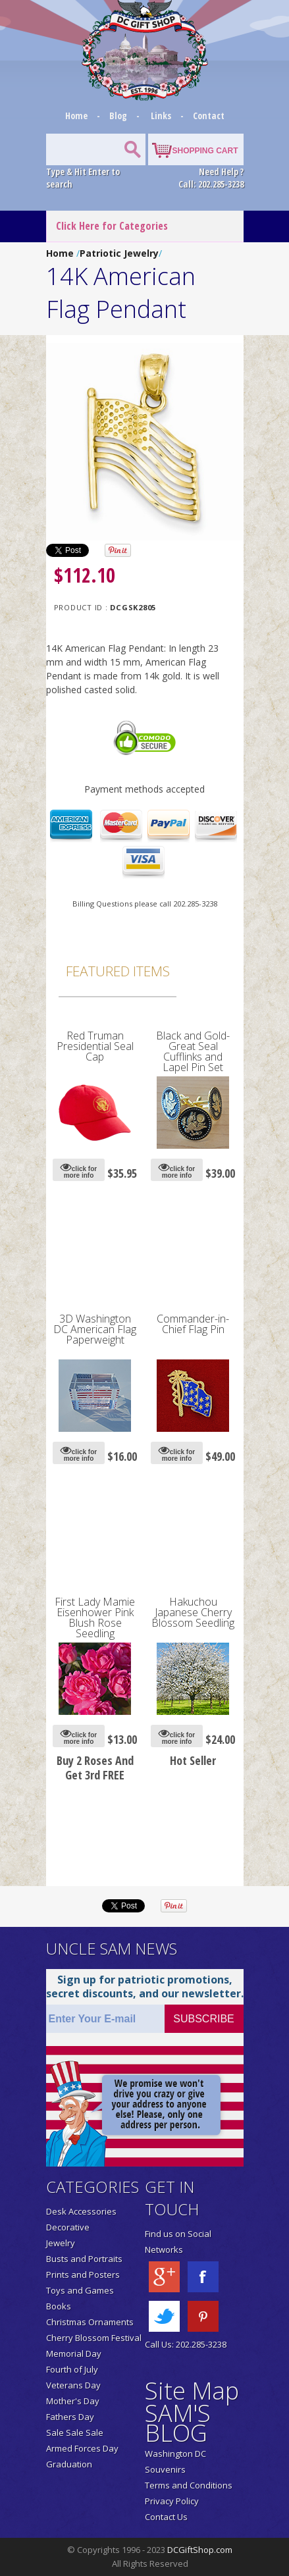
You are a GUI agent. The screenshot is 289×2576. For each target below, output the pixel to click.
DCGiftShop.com (199, 2550)
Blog (119, 115)
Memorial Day (73, 2353)
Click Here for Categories (112, 226)
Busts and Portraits (84, 2259)
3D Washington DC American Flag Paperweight (94, 1329)
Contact (208, 115)
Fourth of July (72, 2369)
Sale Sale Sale (74, 2432)
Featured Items (118, 971)
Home (77, 115)
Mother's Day (72, 2401)
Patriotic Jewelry (119, 253)
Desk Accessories (81, 2211)
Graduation (69, 2464)
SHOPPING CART (205, 150)
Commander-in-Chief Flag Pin (193, 1323)
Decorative (68, 2227)
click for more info (79, 1170)
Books (58, 2306)
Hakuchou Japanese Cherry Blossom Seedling (192, 1612)
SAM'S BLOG (178, 2423)
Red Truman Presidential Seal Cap (95, 1046)
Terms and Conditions (188, 2485)
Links (161, 115)
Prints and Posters (83, 2274)
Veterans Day (73, 2385)
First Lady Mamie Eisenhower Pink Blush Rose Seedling (95, 1617)
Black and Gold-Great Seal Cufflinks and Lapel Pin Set (193, 1051)
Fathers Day (70, 2417)
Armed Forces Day (82, 2448)
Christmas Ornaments (90, 2322)
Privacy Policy (172, 2501)
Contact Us (166, 2517)
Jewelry (60, 2243)
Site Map (192, 2391)
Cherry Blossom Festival (94, 2338)
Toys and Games (80, 2290)
